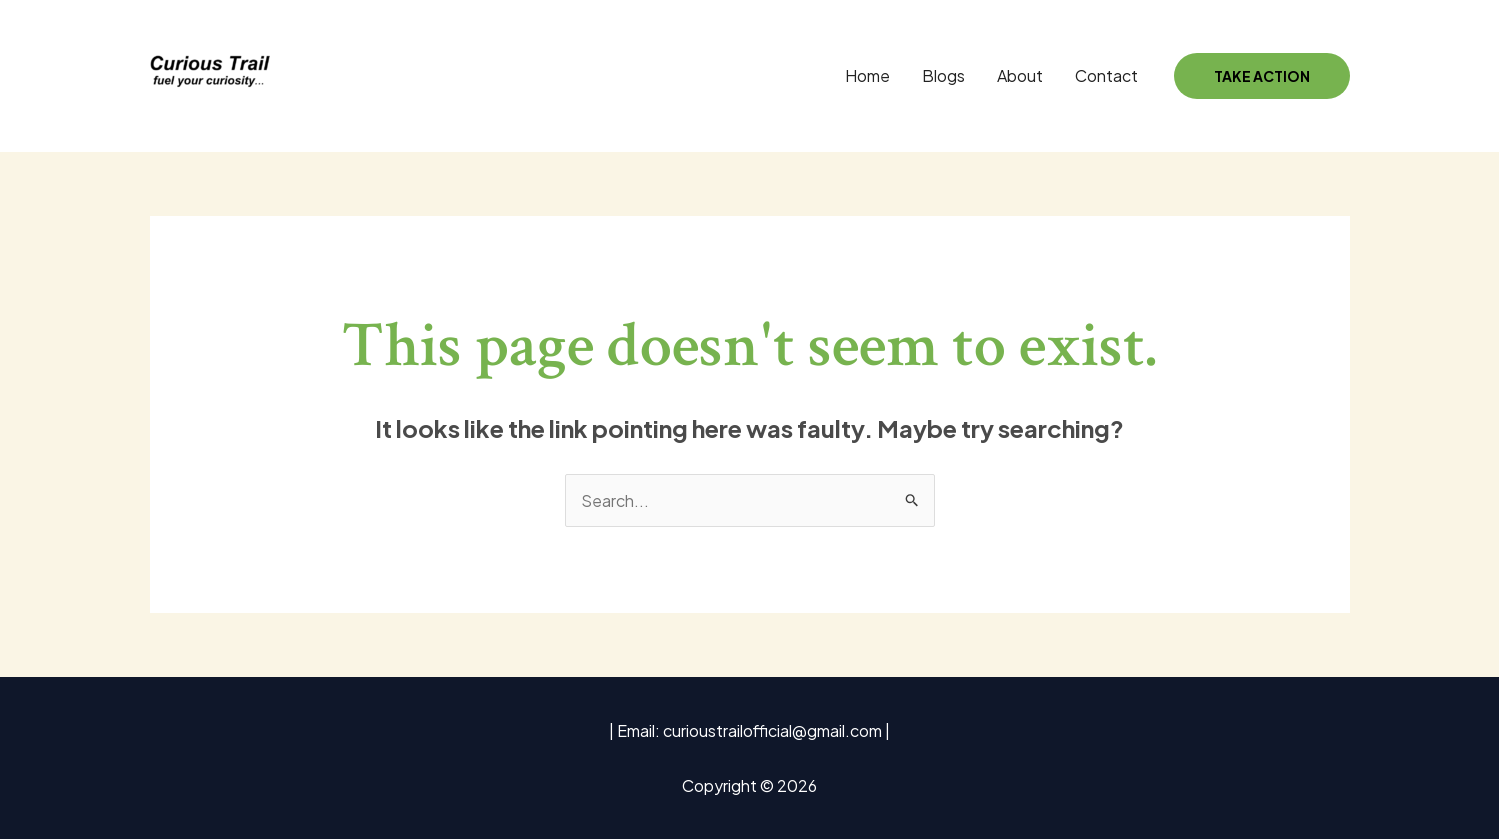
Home (867, 75)
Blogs (943, 75)
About (1020, 75)
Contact (1106, 75)
